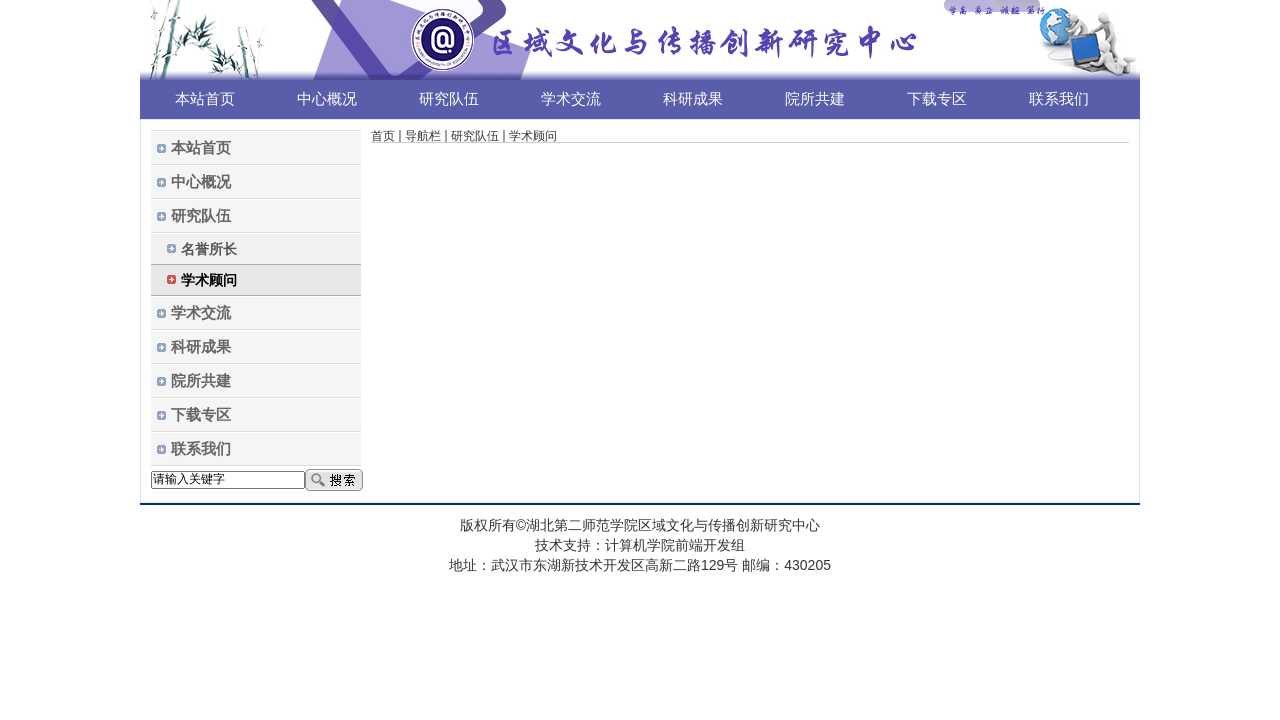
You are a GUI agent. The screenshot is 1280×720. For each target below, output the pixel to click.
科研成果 (693, 99)
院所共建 (815, 99)
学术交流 (571, 99)
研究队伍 (449, 99)
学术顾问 (533, 136)
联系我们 (1059, 99)
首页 (383, 136)
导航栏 (423, 136)
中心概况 (327, 99)
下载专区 (937, 99)
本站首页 (205, 99)
